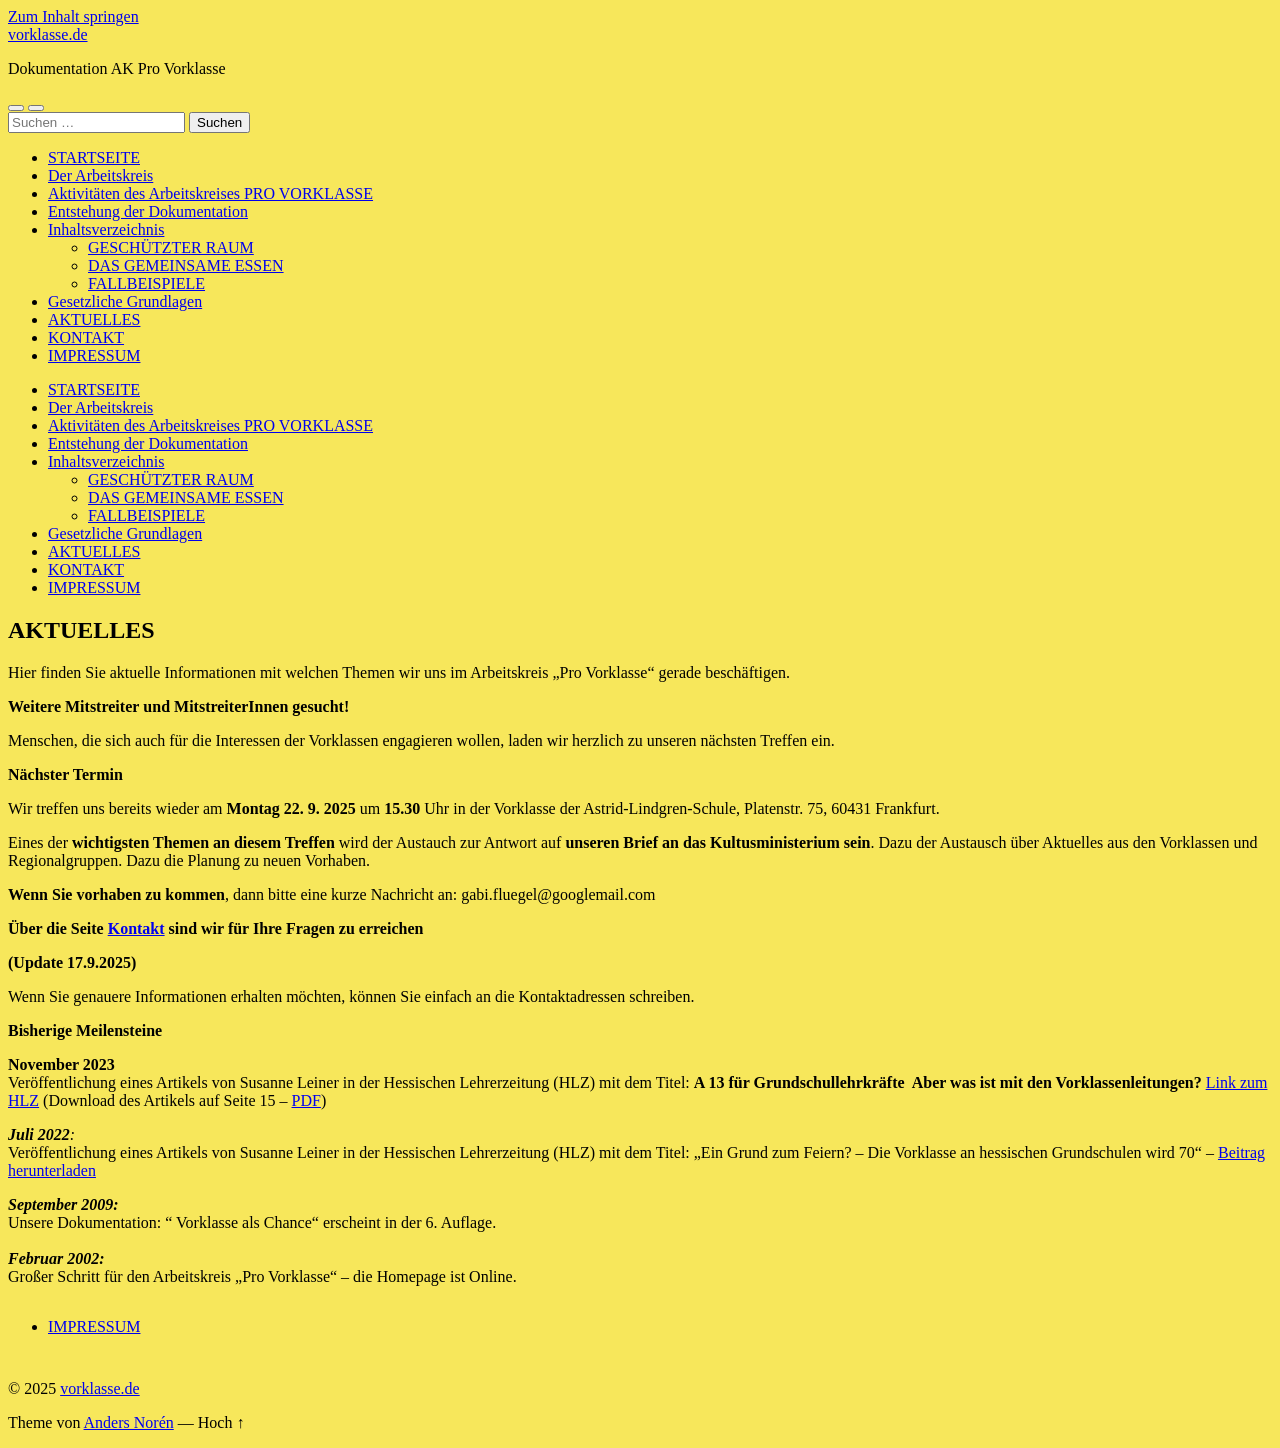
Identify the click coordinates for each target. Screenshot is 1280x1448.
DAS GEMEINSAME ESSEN (186, 265)
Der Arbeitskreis (100, 175)
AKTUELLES (94, 319)
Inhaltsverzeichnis (106, 229)
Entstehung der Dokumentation (148, 211)
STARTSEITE (94, 157)
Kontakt (136, 928)
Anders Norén (129, 1422)
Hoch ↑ (221, 1422)
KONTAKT (86, 337)
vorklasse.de (48, 34)
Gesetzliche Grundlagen (125, 301)
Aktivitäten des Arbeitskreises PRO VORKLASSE (210, 193)
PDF (306, 1100)
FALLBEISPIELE (146, 283)
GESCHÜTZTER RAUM (171, 247)
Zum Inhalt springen (73, 16)
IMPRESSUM (94, 355)
